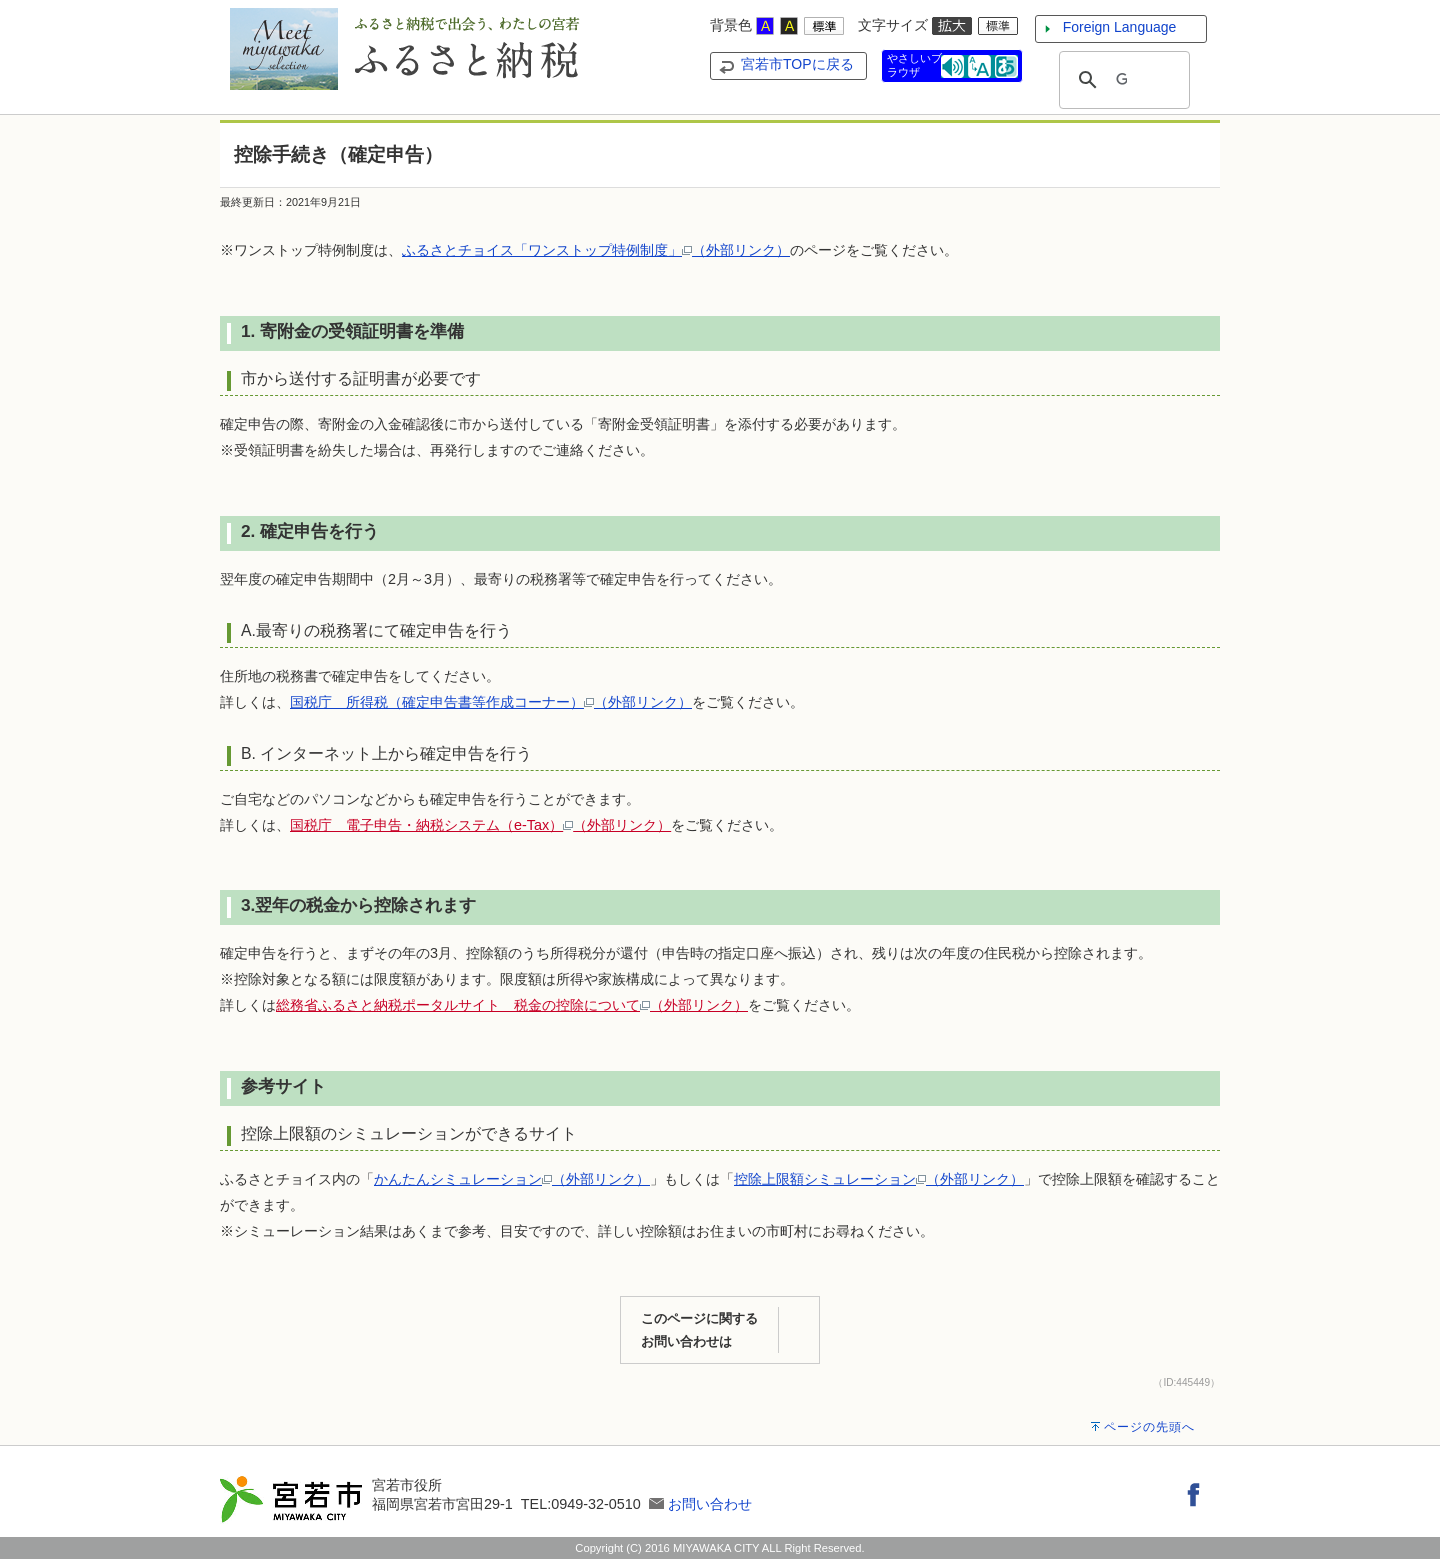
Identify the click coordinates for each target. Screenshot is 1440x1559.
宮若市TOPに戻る (797, 64)
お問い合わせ (710, 1504)
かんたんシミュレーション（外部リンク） (512, 1179)
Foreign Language (1120, 27)
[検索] (1121, 80)
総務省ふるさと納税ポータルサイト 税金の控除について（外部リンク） (512, 1005)
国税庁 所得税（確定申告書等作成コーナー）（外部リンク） (491, 702)
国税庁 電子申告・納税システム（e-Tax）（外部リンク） (480, 825)
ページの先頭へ (1149, 1427)
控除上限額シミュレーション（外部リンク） (879, 1179)
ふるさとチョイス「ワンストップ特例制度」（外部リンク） (596, 250)
